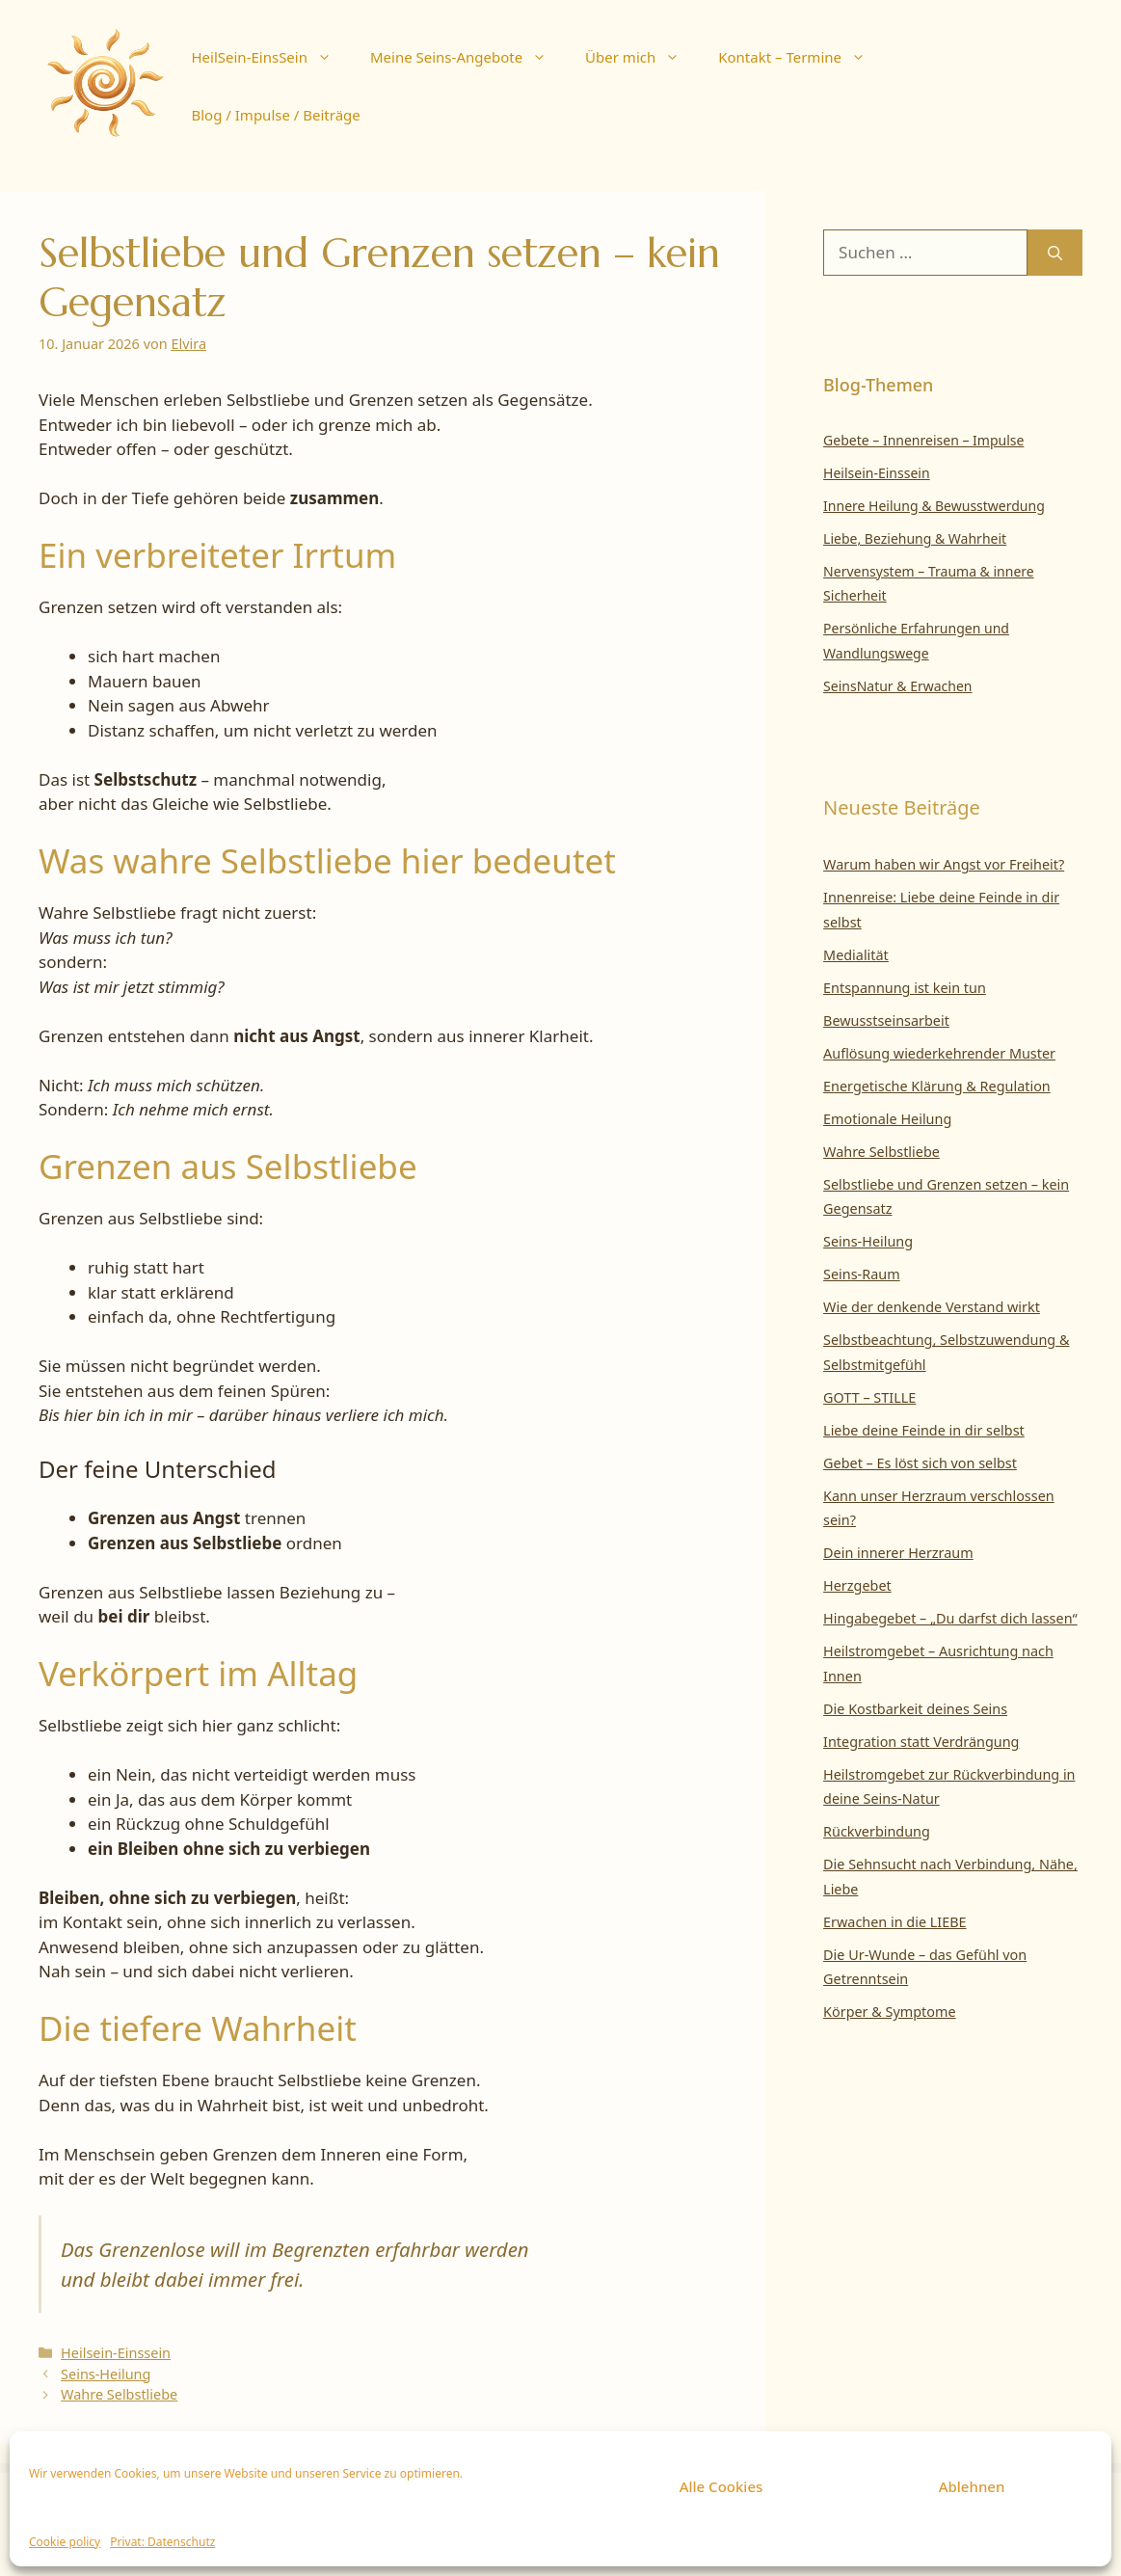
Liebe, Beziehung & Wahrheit (914, 538)
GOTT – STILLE (869, 1397)
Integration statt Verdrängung (921, 1741)
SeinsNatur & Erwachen (897, 686)
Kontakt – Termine (801, 57)
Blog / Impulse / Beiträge (275, 114)
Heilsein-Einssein (116, 2353)
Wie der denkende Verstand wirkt (931, 1307)
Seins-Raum (861, 1274)
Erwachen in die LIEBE (894, 1922)
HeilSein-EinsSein (270, 57)
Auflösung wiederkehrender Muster (939, 1053)
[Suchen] (1055, 252)
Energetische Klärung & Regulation (937, 1086)
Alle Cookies (721, 2486)
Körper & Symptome (889, 2011)
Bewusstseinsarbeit (886, 1020)
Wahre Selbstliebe (119, 2394)
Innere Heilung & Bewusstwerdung (934, 505)
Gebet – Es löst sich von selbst (920, 1463)
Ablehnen (972, 2486)
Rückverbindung (876, 1831)
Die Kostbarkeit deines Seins (915, 1709)
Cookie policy (64, 2542)
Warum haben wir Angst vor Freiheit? (943, 864)
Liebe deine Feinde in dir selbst (924, 1430)
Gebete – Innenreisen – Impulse (923, 440)
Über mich (642, 57)
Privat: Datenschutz (162, 2542)
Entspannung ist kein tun (904, 988)
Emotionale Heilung (887, 1119)
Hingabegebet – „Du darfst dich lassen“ (950, 1618)
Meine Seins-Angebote (468, 57)
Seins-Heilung (105, 2374)
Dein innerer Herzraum (898, 1552)
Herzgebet (857, 1585)
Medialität (856, 955)
